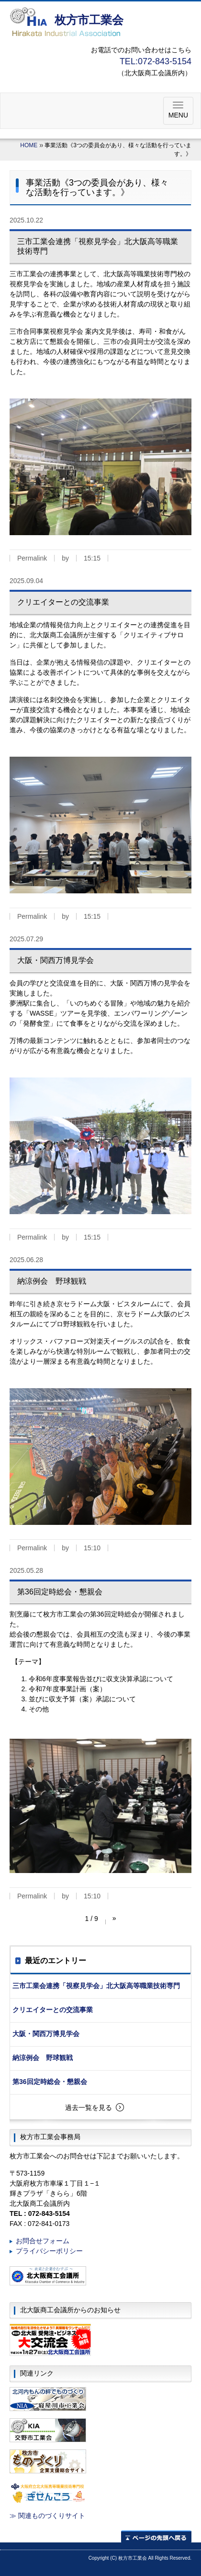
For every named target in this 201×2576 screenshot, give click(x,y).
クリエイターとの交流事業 (52, 2010)
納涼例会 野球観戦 (42, 2057)
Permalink (32, 558)
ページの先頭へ (156, 2536)
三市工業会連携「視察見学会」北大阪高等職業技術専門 (96, 1986)
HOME (28, 145)
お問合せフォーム (42, 2241)
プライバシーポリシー (49, 2251)
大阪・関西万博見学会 (45, 2033)
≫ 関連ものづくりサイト (47, 2515)
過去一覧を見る (88, 2107)
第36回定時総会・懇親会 (49, 2081)
